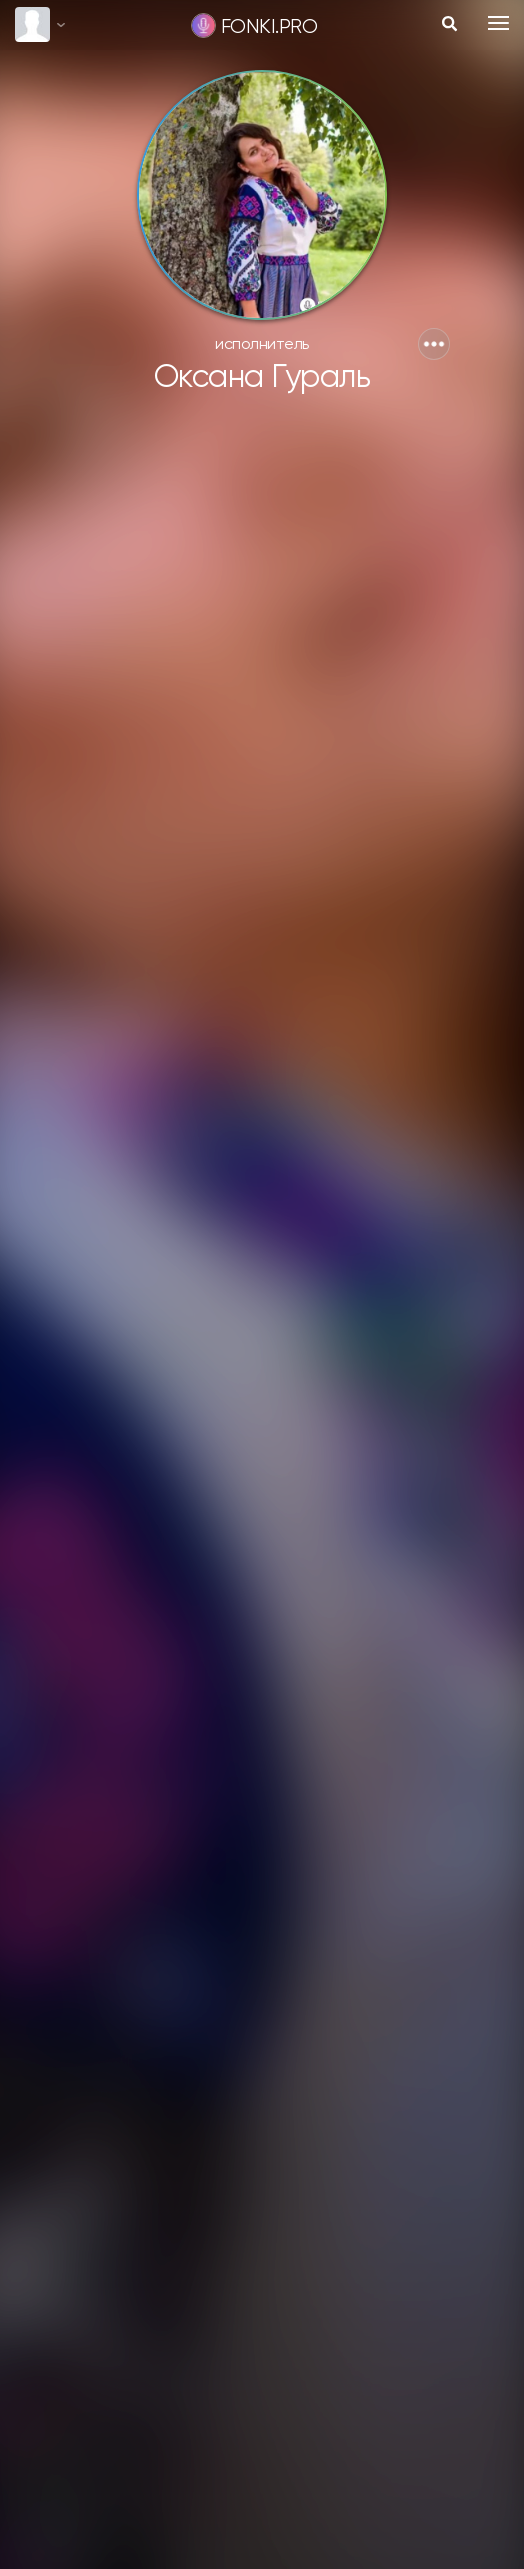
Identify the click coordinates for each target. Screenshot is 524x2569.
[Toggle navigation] (498, 23)
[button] (434, 344)
